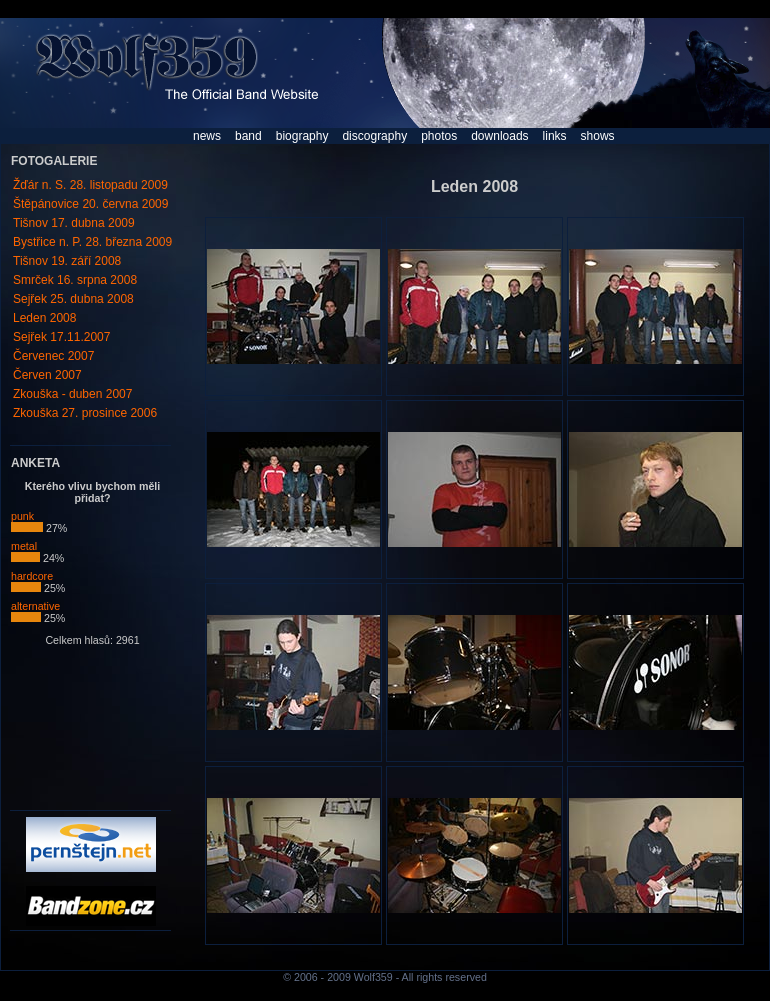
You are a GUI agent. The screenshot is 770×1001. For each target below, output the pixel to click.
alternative (35, 611)
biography (302, 136)
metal (25, 551)
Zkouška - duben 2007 (72, 394)
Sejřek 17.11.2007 (61, 337)
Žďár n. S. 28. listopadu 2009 (90, 185)
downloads (499, 136)
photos (439, 136)
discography (374, 136)
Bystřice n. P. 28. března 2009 (92, 242)
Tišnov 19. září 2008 (67, 261)
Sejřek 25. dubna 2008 (73, 299)
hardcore (32, 581)
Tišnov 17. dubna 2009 (74, 223)
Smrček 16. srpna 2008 (75, 280)
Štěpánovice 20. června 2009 (90, 204)
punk (27, 521)
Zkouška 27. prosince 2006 (85, 413)
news (207, 136)
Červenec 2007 (53, 356)
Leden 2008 (44, 318)
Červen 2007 (47, 375)
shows (598, 136)
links (555, 136)
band (248, 136)
